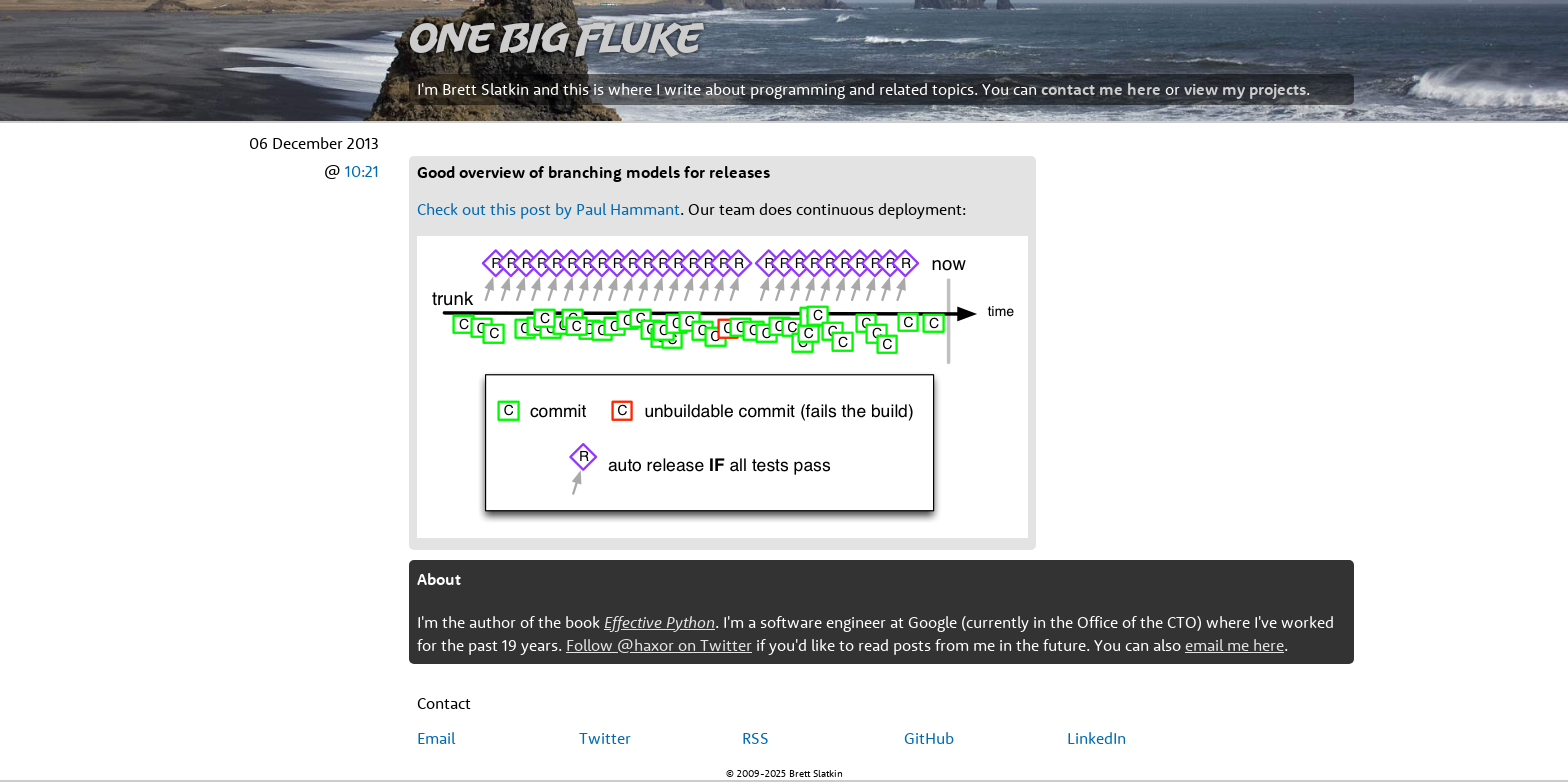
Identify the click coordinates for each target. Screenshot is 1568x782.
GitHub (929, 738)
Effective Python (659, 622)
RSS (755, 738)
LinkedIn (1096, 738)
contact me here (1101, 89)
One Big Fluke (555, 36)
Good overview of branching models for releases (593, 172)
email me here (1234, 645)
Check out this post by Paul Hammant (548, 209)
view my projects (1245, 89)
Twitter (605, 738)
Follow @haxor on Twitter (659, 645)
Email (436, 738)
